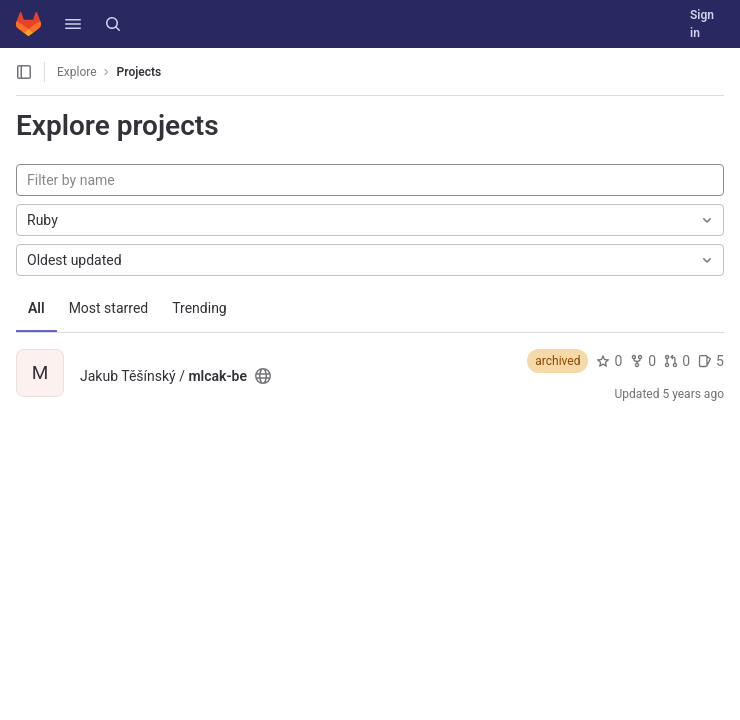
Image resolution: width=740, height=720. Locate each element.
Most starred (109, 308)
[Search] (113, 24)
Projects (139, 72)
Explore (77, 72)
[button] (73, 24)
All (36, 308)
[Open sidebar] (24, 72)
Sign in (702, 24)
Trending (199, 308)
